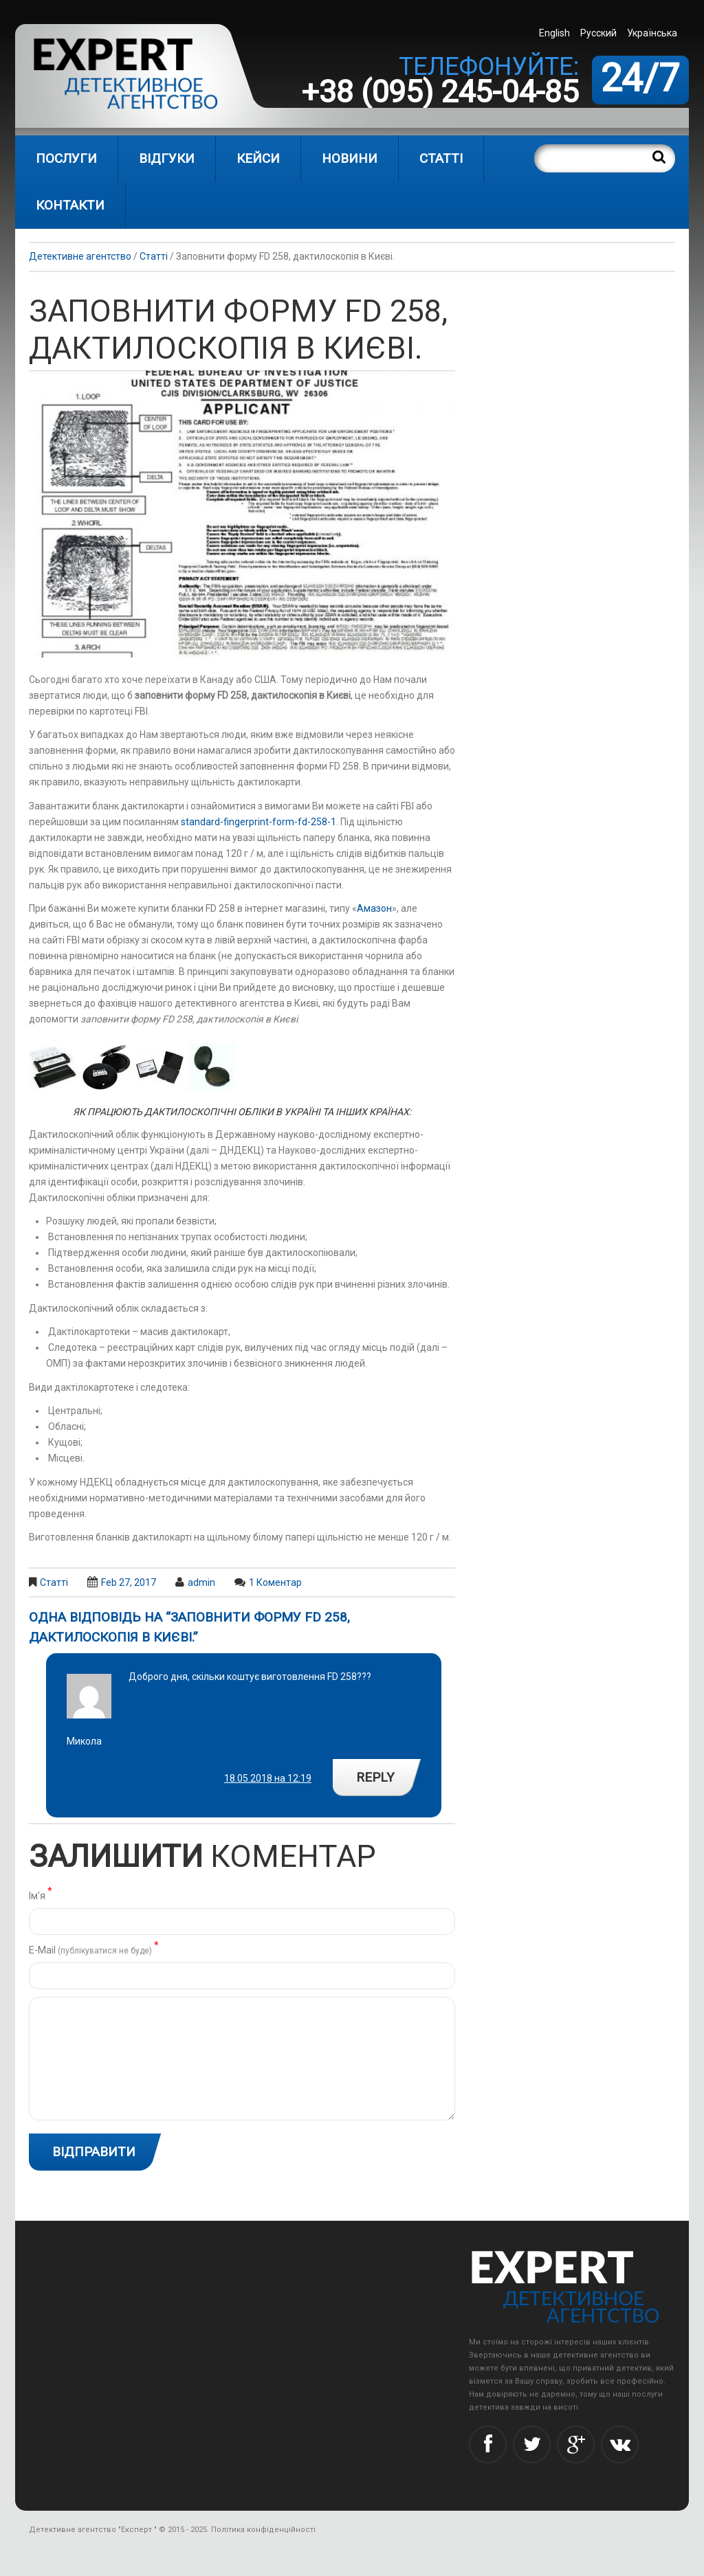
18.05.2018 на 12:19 (267, 1778)
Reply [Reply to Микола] (375, 1777)
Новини (349, 158)
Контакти (70, 205)
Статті (441, 158)
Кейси (258, 158)
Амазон (374, 908)
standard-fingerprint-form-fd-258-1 (258, 821)
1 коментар (275, 1582)
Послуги (66, 158)
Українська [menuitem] (652, 32)
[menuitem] (556, 32)
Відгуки (167, 158)
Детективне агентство (80, 256)
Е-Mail (94, 1949)
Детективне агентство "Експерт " (93, 2529)
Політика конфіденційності (263, 2529)
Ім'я (40, 1894)
